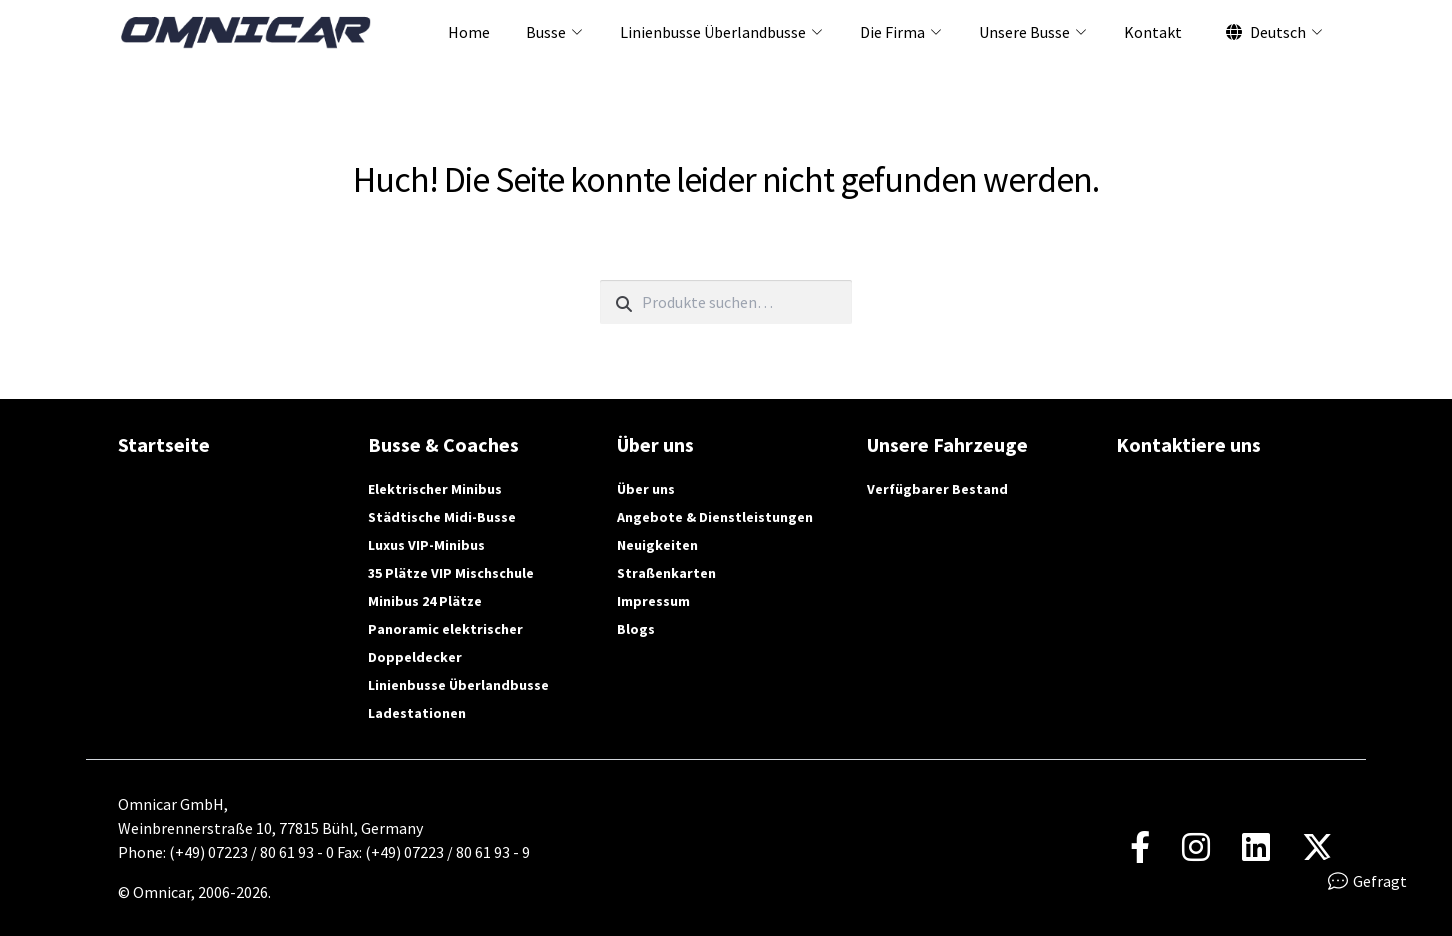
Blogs (636, 629)
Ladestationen (417, 713)
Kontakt (1153, 32)
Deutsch (1266, 32)
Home (469, 32)
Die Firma (892, 32)
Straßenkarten (666, 573)
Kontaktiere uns (1188, 444)
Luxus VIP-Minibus (426, 545)
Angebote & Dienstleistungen (715, 517)
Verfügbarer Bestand (937, 489)
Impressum (653, 601)
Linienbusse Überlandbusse (713, 32)
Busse (546, 32)
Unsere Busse (1024, 32)
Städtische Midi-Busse (442, 517)
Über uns (646, 489)
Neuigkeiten (657, 545)
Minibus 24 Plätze (425, 601)
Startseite (164, 444)
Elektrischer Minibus (435, 489)
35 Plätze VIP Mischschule (451, 573)
